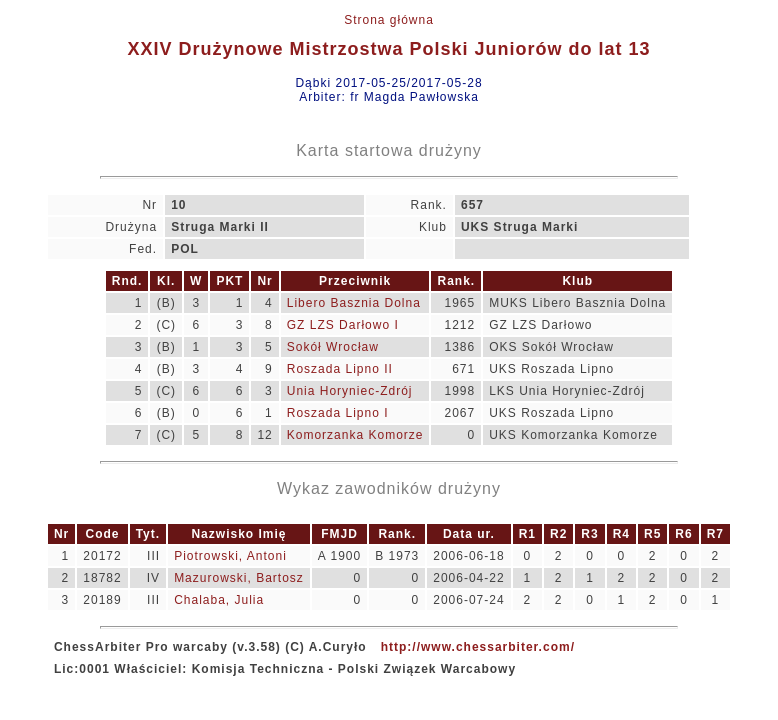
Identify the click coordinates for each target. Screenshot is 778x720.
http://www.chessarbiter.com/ (478, 647)
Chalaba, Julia (219, 600)
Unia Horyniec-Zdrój (350, 391)
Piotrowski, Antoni (230, 556)
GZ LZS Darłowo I (343, 325)
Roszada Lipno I (338, 413)
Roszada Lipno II (340, 369)
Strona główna (389, 20)
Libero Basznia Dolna (354, 303)
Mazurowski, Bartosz (239, 578)
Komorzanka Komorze (355, 435)
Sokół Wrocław (333, 347)
